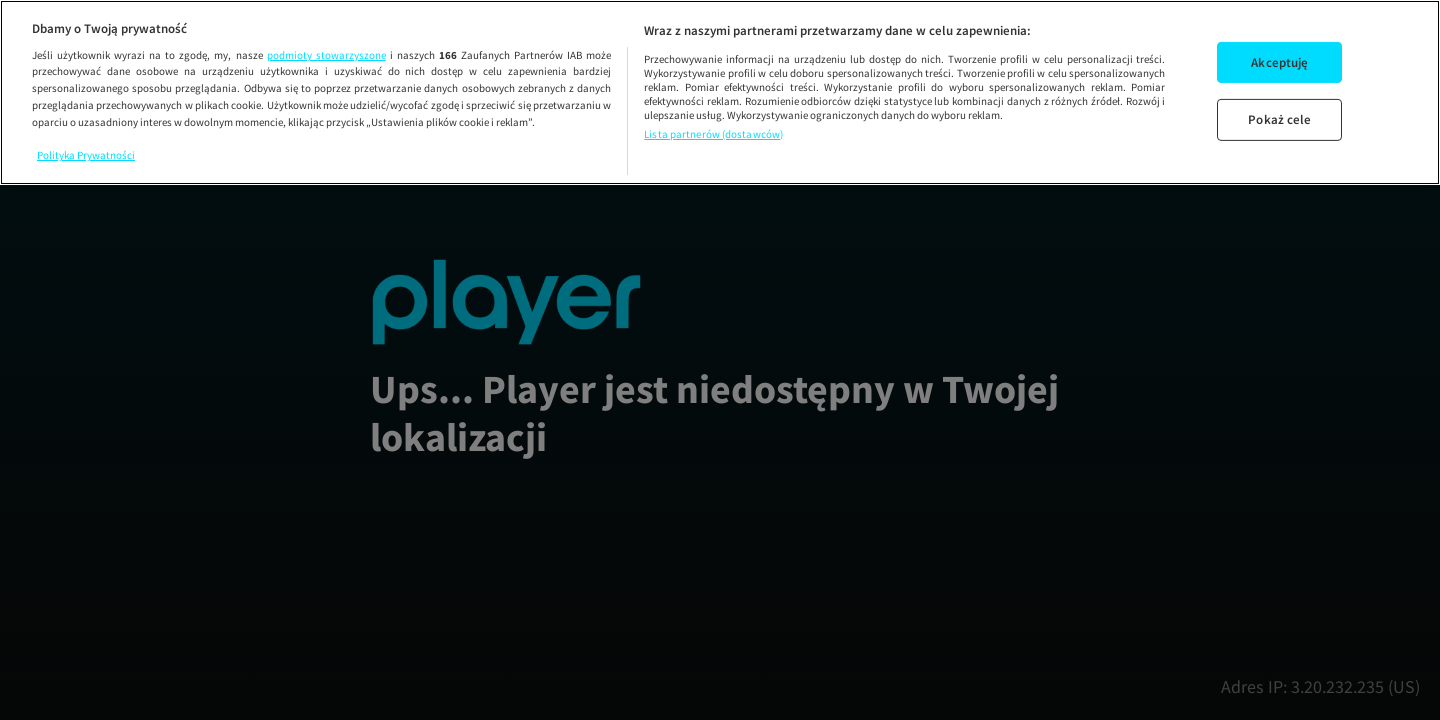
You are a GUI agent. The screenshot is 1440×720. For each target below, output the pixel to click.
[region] (720, 92)
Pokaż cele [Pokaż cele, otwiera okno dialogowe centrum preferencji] (1279, 119)
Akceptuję (1279, 62)
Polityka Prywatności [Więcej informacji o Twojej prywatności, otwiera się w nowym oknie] (86, 155)
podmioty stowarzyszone (326, 55)
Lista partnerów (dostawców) (713, 134)
